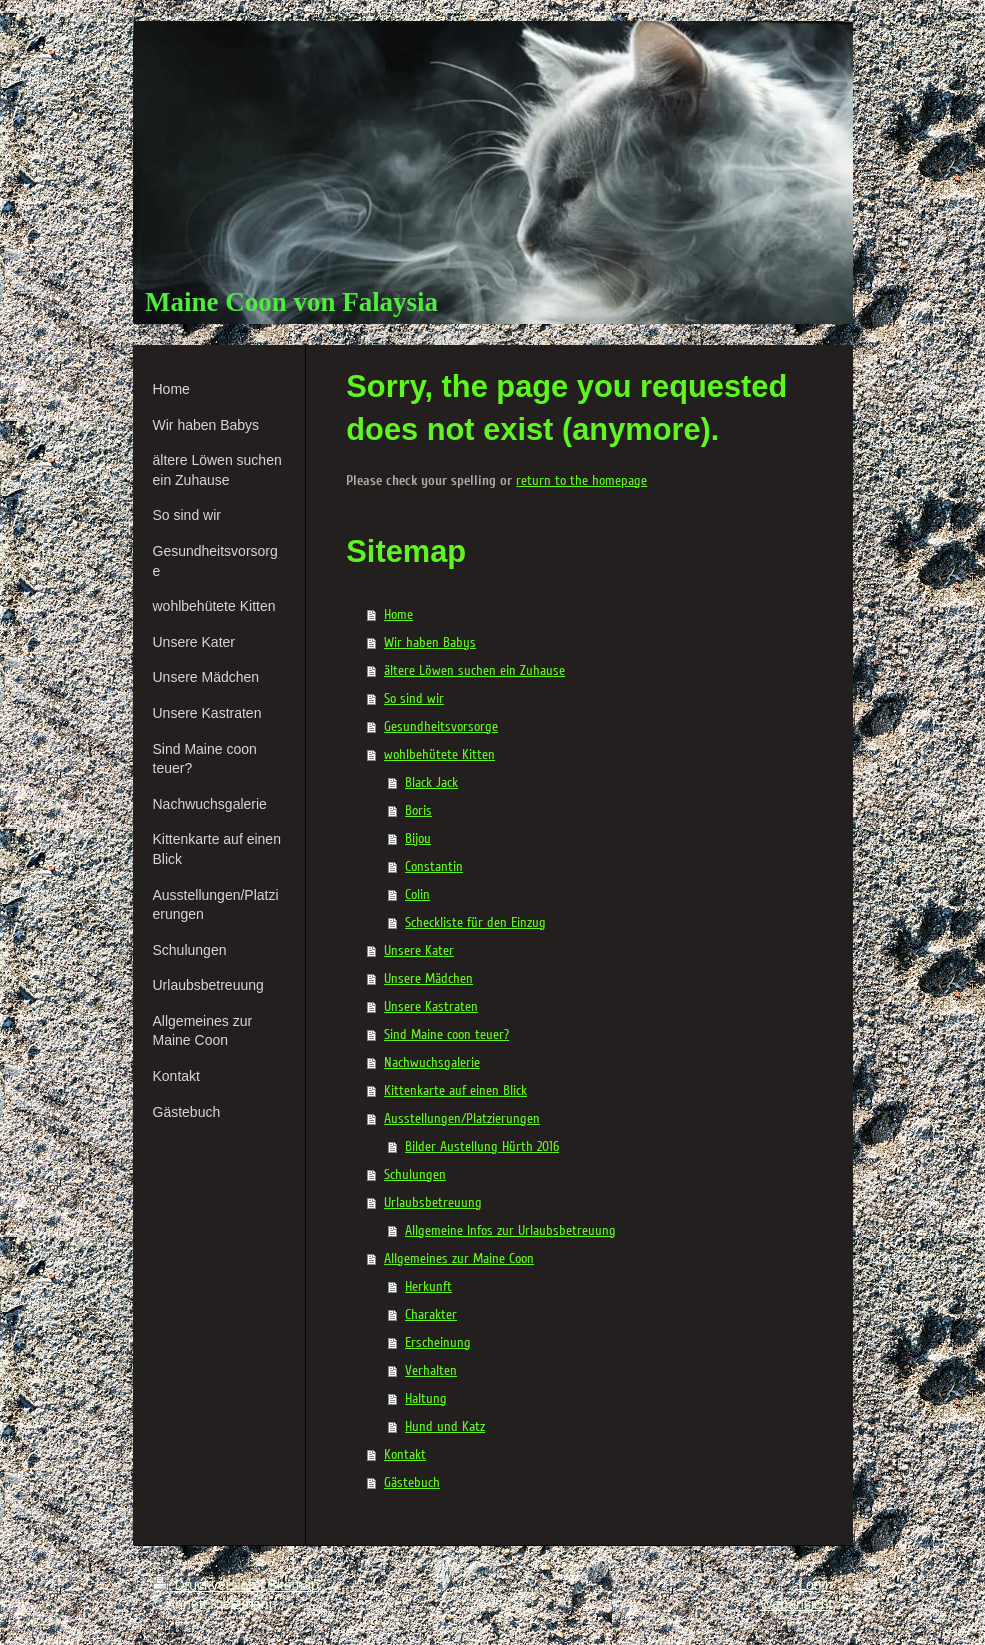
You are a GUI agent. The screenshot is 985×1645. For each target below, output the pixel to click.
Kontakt (405, 1454)
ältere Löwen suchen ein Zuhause (474, 670)
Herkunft (428, 1286)
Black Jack (431, 782)
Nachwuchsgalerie (432, 1062)
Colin (417, 894)
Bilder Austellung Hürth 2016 (482, 1146)
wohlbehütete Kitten (439, 754)
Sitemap (293, 1585)
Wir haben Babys (430, 642)
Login (815, 1585)
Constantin (434, 866)
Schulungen (415, 1174)
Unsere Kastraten (431, 1006)
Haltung (426, 1398)
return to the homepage (581, 480)
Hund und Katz (445, 1426)
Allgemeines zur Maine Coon (459, 1258)
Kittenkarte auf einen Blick (455, 1090)
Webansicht (796, 1604)
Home (398, 614)
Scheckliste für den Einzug (475, 922)
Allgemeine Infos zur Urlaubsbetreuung (510, 1230)
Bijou (418, 838)
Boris (418, 810)
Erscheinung (438, 1342)
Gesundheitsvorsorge (441, 726)
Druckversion (206, 1585)
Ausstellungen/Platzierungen (462, 1118)
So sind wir (414, 698)
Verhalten (431, 1370)
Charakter (431, 1314)
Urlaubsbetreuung (433, 1202)
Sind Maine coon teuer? (446, 1034)
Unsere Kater (419, 950)
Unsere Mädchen (428, 978)
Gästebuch (412, 1482)
